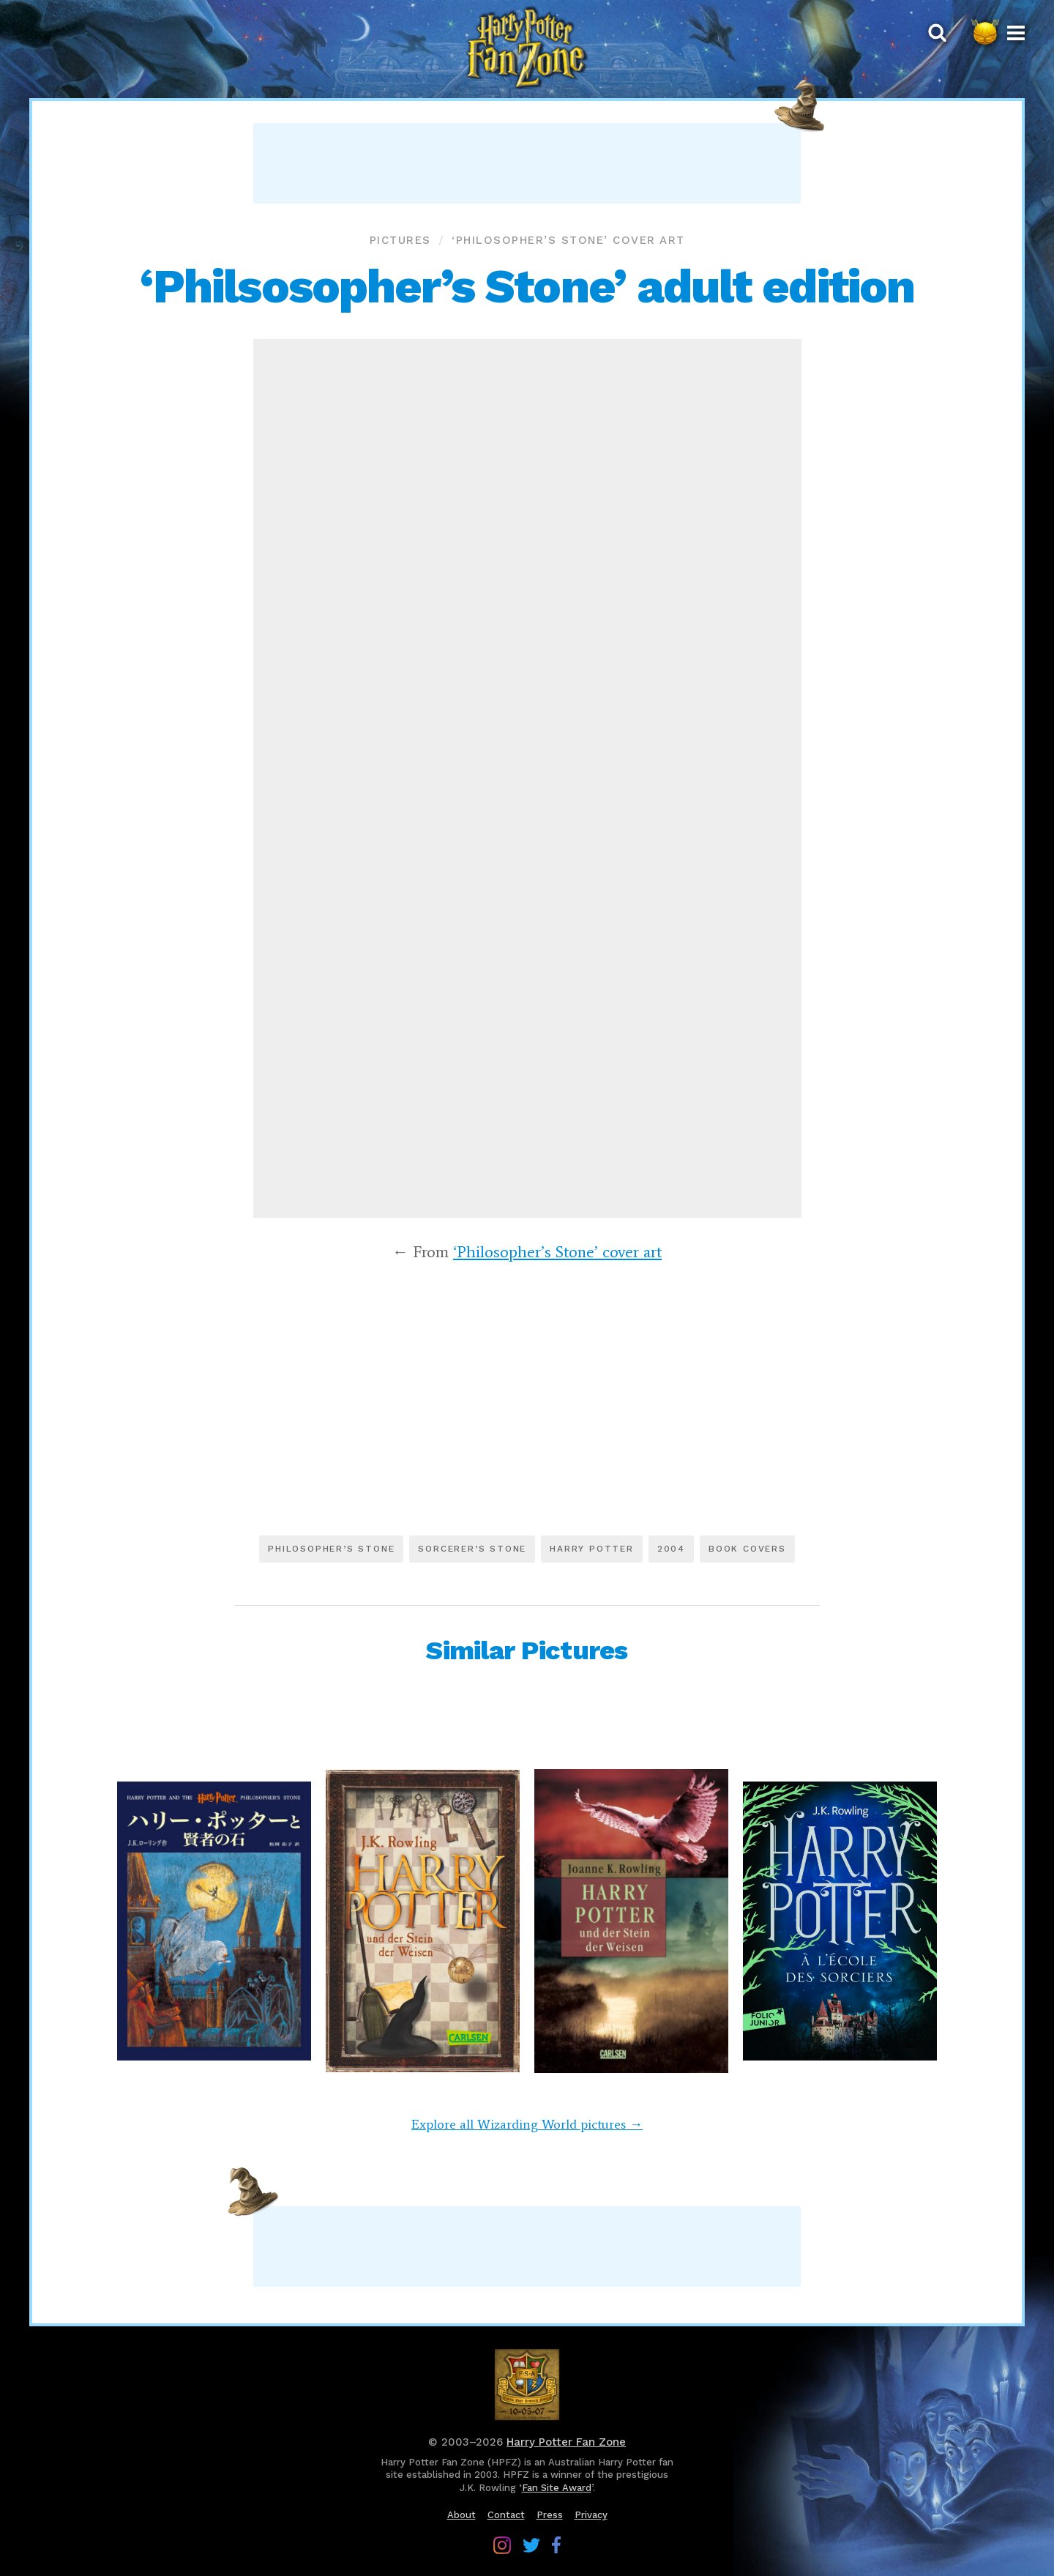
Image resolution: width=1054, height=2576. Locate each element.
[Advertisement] (527, 163)
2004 (671, 1549)
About (461, 2514)
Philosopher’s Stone (331, 1549)
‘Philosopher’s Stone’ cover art (568, 240)
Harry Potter (592, 1549)
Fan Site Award (556, 2487)
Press (550, 2514)
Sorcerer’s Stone (472, 1549)
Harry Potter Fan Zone (566, 2442)
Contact (506, 2514)
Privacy (591, 2514)
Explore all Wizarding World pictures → (527, 2124)
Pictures (400, 240)
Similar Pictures (526, 1650)
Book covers (747, 1549)
